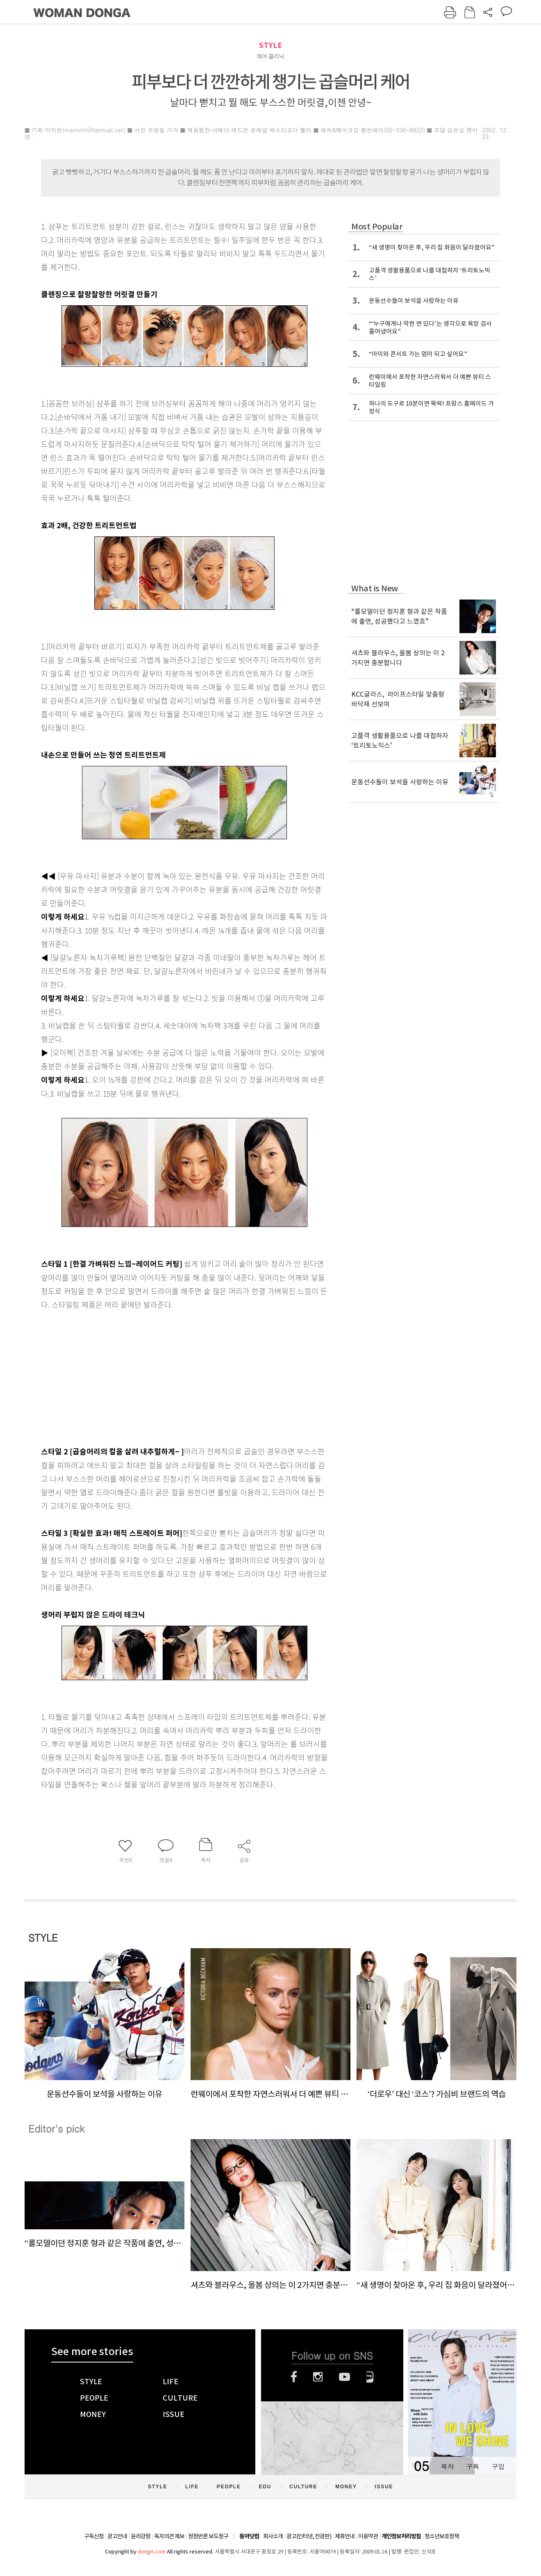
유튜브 (344, 2376)
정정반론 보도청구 (208, 2536)
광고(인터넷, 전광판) (308, 2536)
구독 (472, 2466)
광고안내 (117, 2536)
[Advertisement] (164, 1376)
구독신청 (94, 2536)
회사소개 (273, 2536)
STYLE (270, 45)
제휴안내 (345, 2536)
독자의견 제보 (169, 2536)
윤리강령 (140, 2536)
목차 (447, 2466)
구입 (498, 2466)
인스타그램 (318, 2376)
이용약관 (368, 2536)
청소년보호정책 (442, 2536)
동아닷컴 (249, 2536)
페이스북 (294, 2376)
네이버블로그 (369, 2376)
